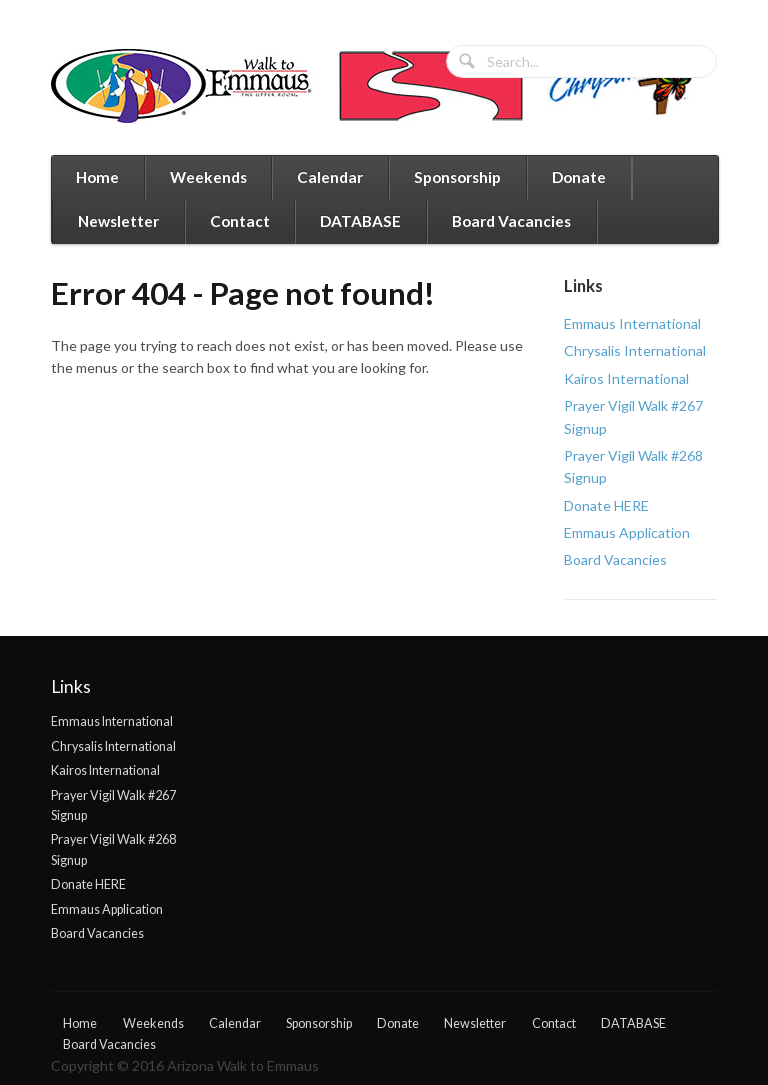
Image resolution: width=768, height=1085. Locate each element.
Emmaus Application (627, 532)
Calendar (330, 177)
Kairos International (626, 378)
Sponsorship (457, 177)
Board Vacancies (511, 221)
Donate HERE (606, 505)
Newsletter (118, 221)
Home (97, 177)
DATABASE (360, 221)
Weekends (208, 177)
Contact (240, 221)
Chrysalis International (635, 350)
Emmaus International (632, 323)
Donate (579, 177)
